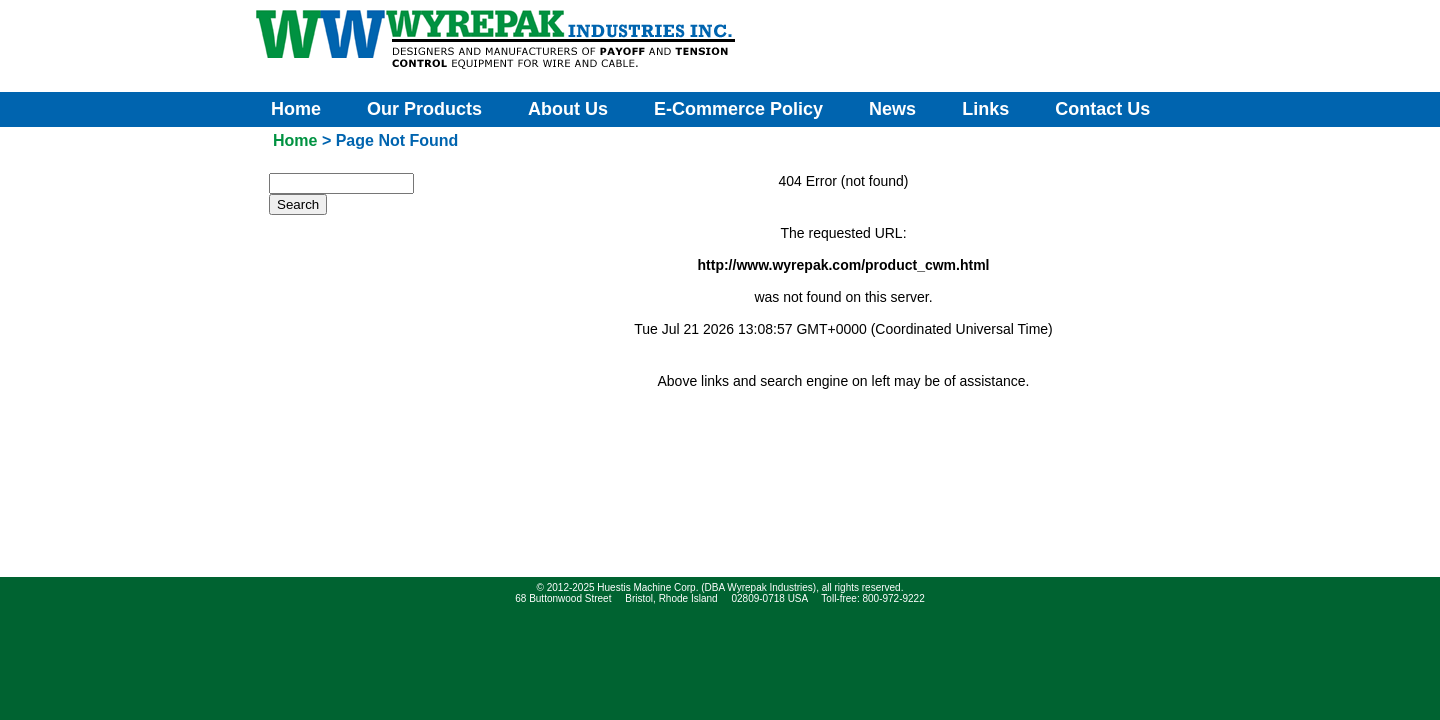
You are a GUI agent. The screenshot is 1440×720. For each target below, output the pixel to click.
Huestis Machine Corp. (647, 587)
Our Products (424, 109)
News (892, 109)
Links (985, 109)
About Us (568, 109)
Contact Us (1102, 109)
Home (296, 109)
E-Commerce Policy (738, 109)
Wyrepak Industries (770, 587)
